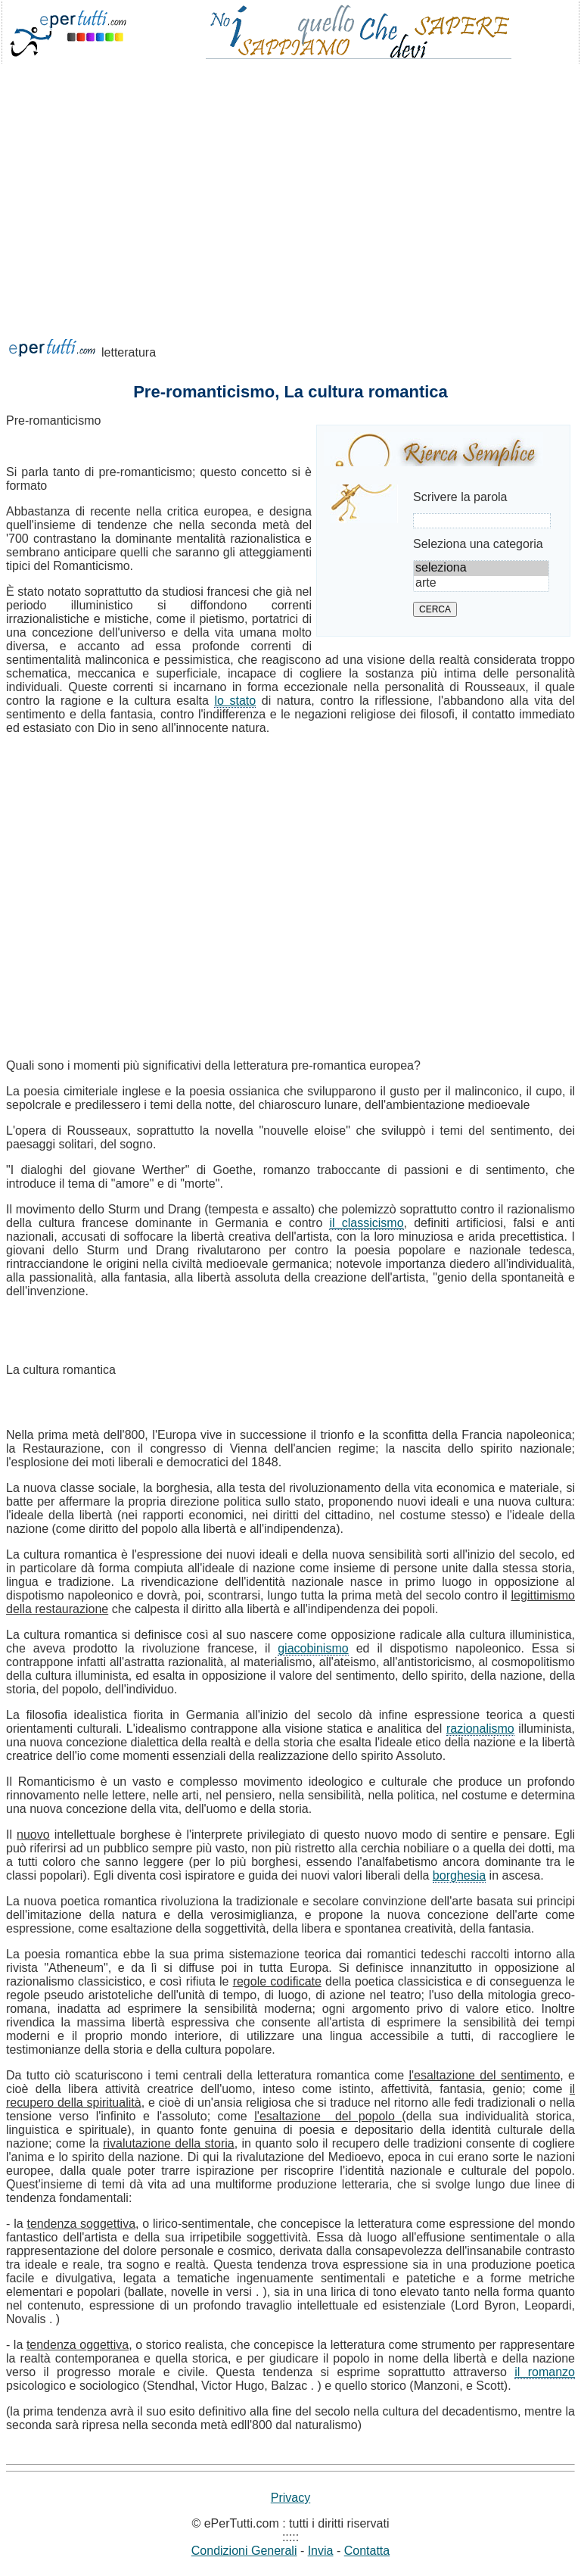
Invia (321, 2550)
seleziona (481, 568)
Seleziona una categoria (478, 543)
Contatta (367, 2550)
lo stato (235, 700)
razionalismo (480, 1728)
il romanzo (544, 2372)
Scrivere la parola (460, 497)
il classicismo (366, 1222)
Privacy (290, 2497)
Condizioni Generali (244, 2550)
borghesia (459, 1875)
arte (481, 583)
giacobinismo (313, 1648)
